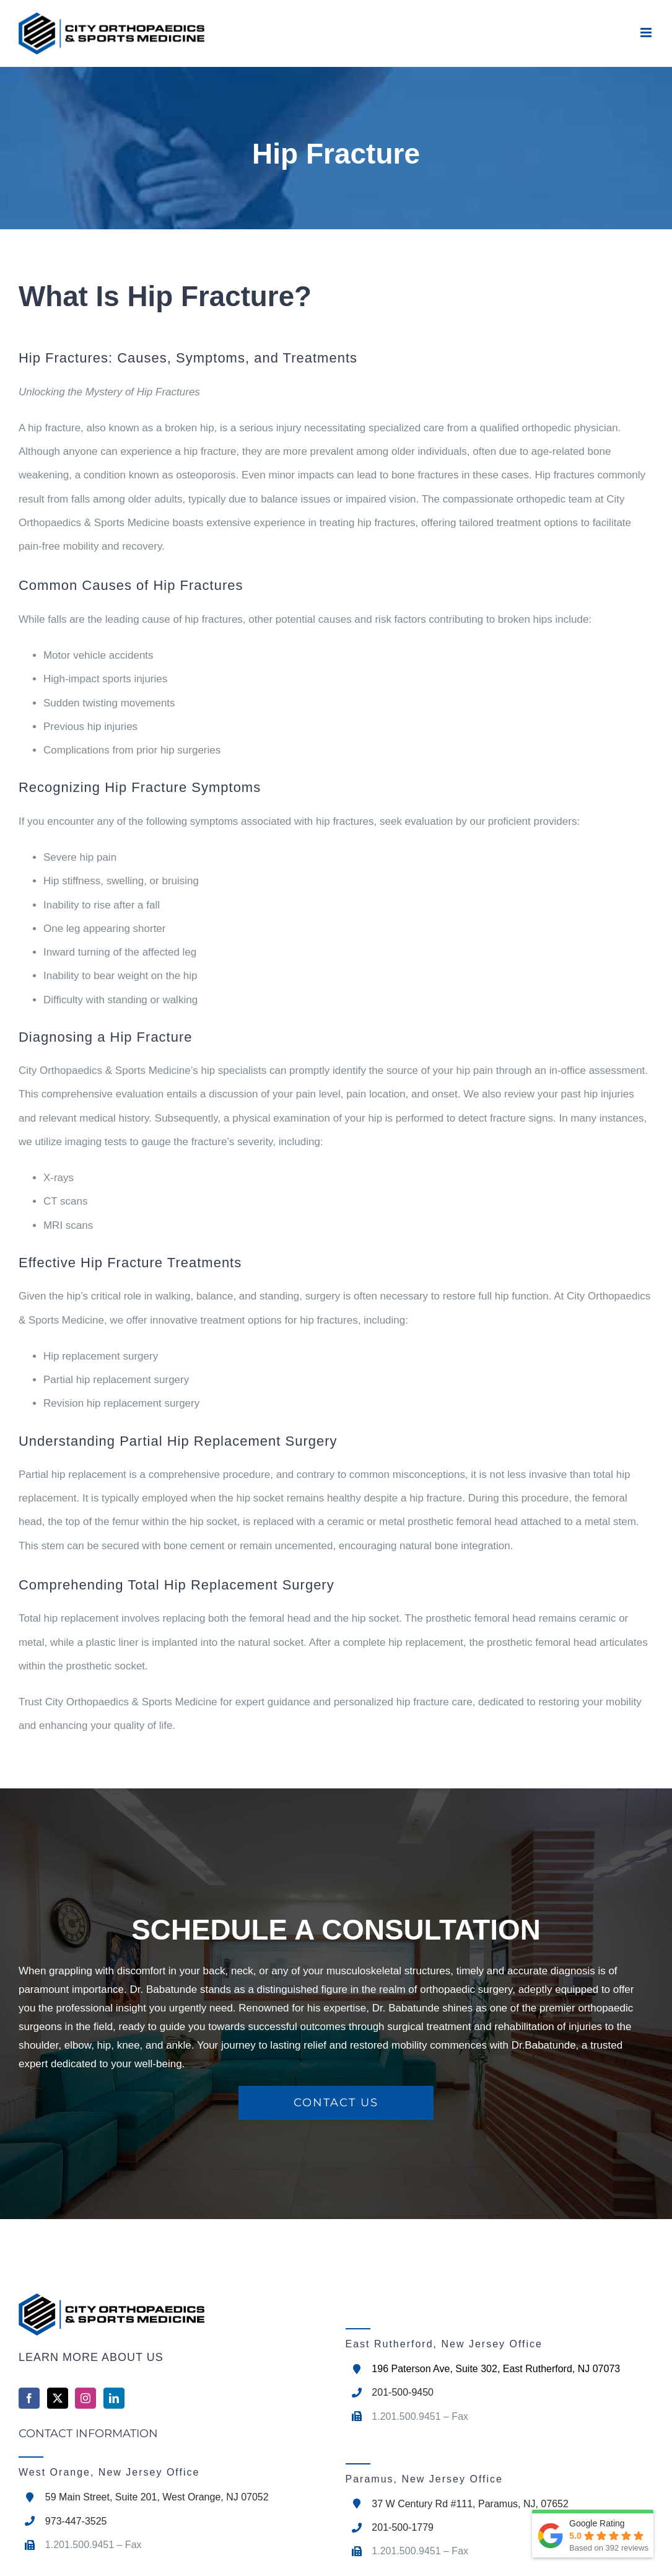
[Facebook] (29, 2398)
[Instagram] (85, 2398)
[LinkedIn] (113, 2398)
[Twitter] (57, 2398)
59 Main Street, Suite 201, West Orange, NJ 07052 (157, 2497)
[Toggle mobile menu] (646, 32)
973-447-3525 (76, 2521)
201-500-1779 (403, 2527)
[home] (173, 2314)
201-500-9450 (403, 2392)
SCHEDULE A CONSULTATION (335, 1930)
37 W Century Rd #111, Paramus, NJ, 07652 (470, 2504)
